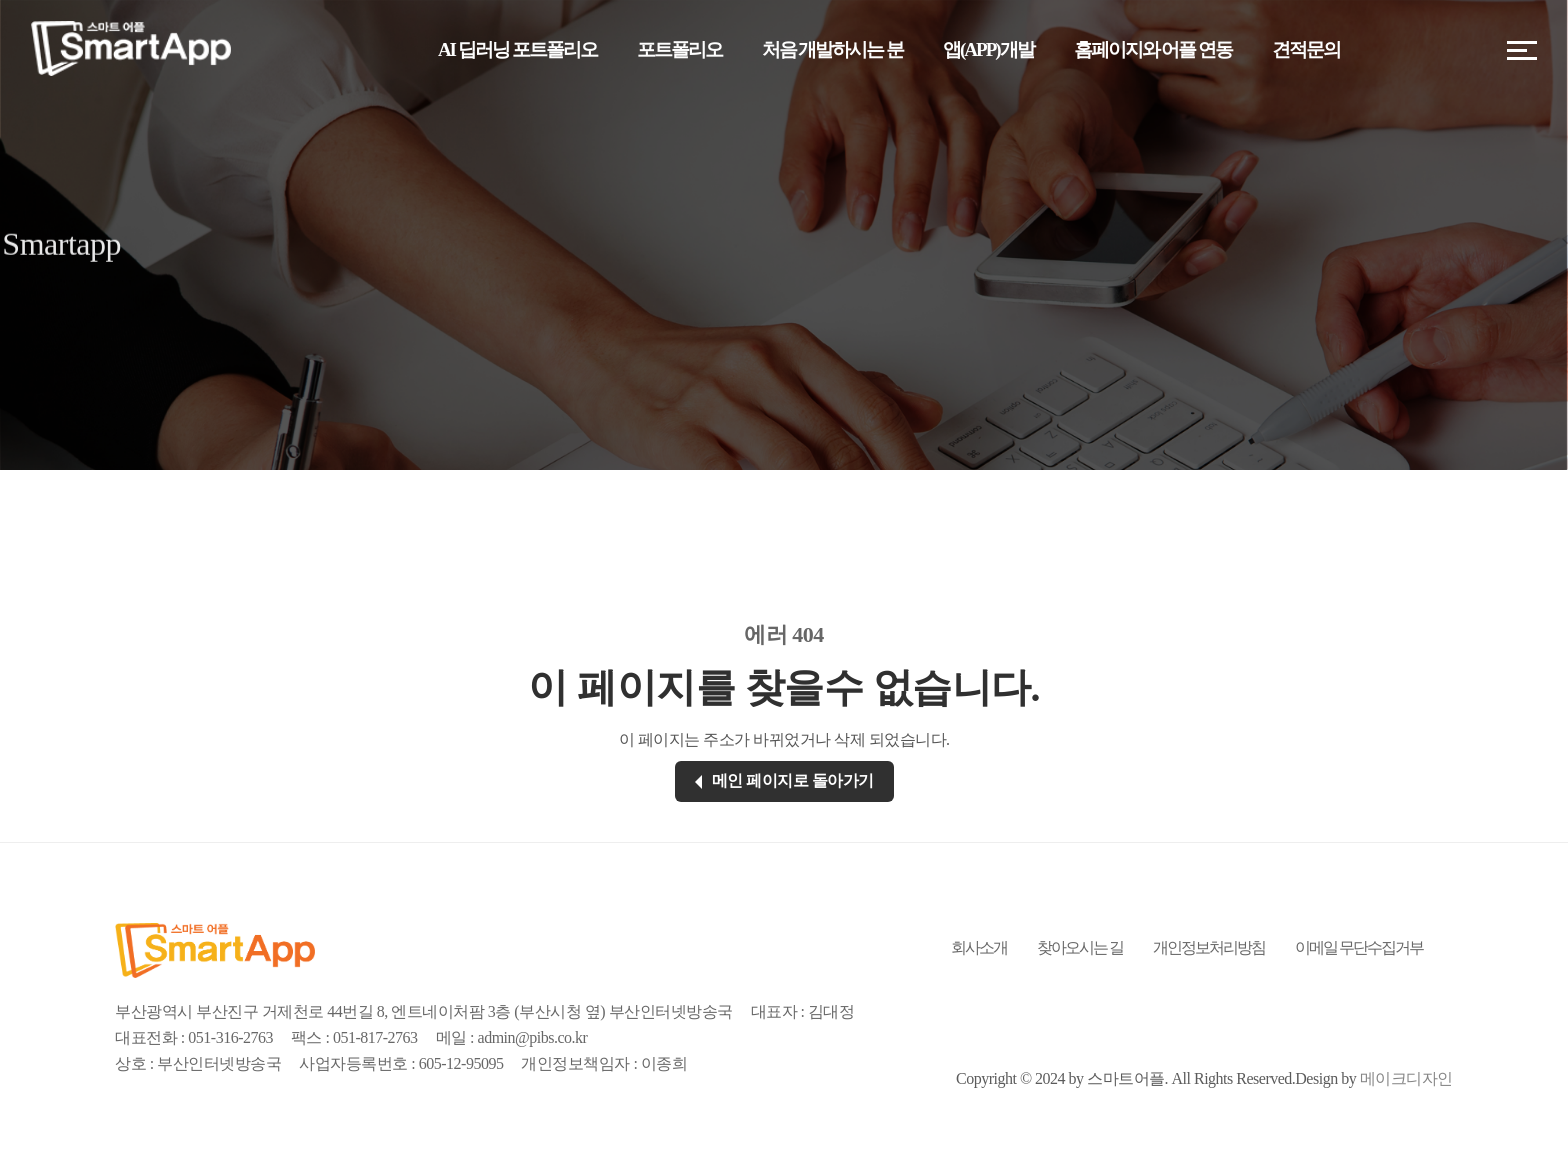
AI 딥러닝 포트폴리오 (517, 49)
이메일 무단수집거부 (1359, 947)
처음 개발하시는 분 (833, 49)
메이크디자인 (1406, 1078)
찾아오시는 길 (1080, 947)
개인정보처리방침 (1209, 947)
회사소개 (979, 947)
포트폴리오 (679, 49)
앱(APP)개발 (988, 49)
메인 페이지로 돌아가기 (784, 780)
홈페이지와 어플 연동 (1153, 49)
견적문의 (1306, 49)
